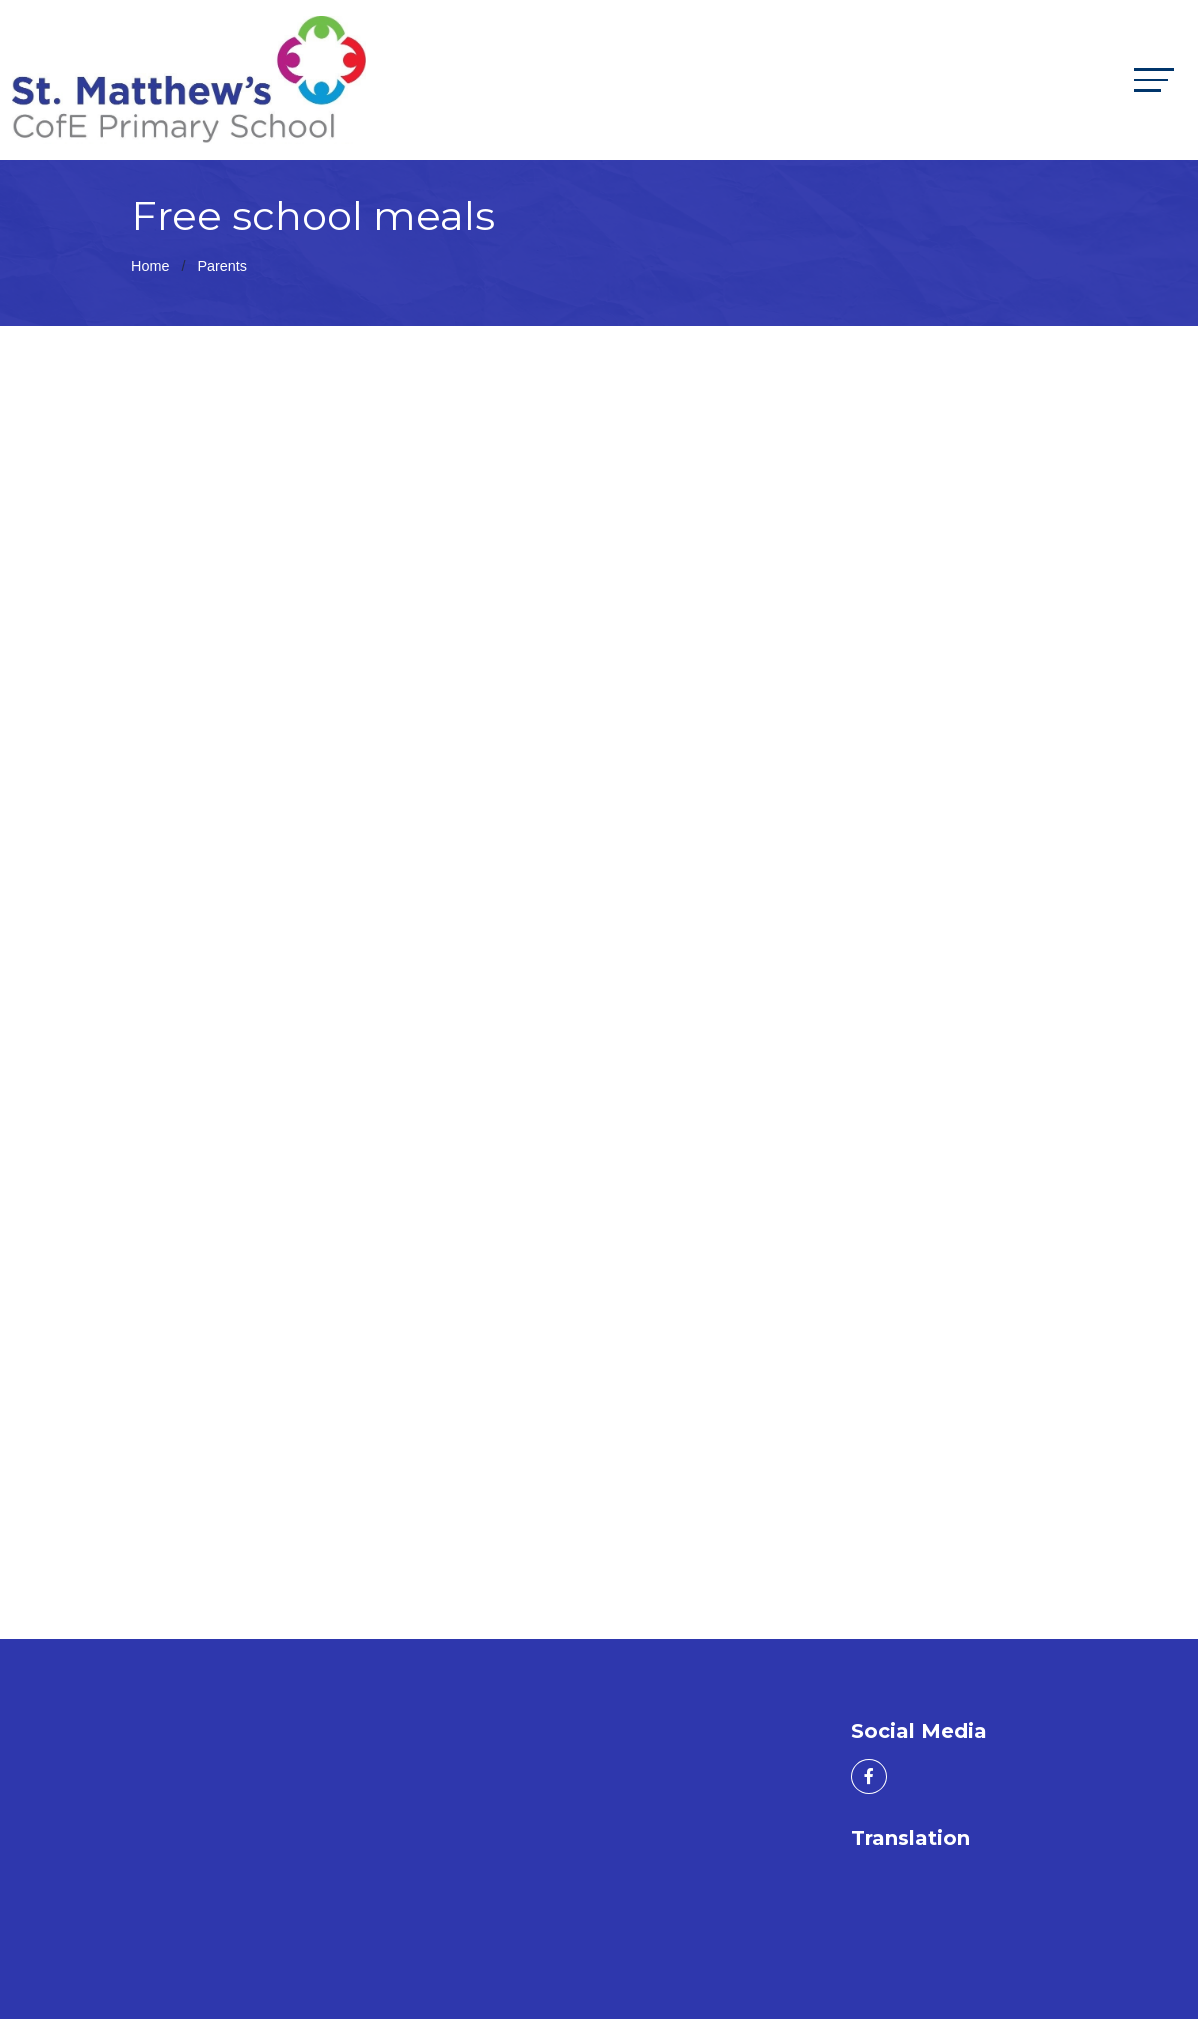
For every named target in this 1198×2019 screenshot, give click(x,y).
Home (150, 266)
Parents (222, 266)
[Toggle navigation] (1154, 79)
